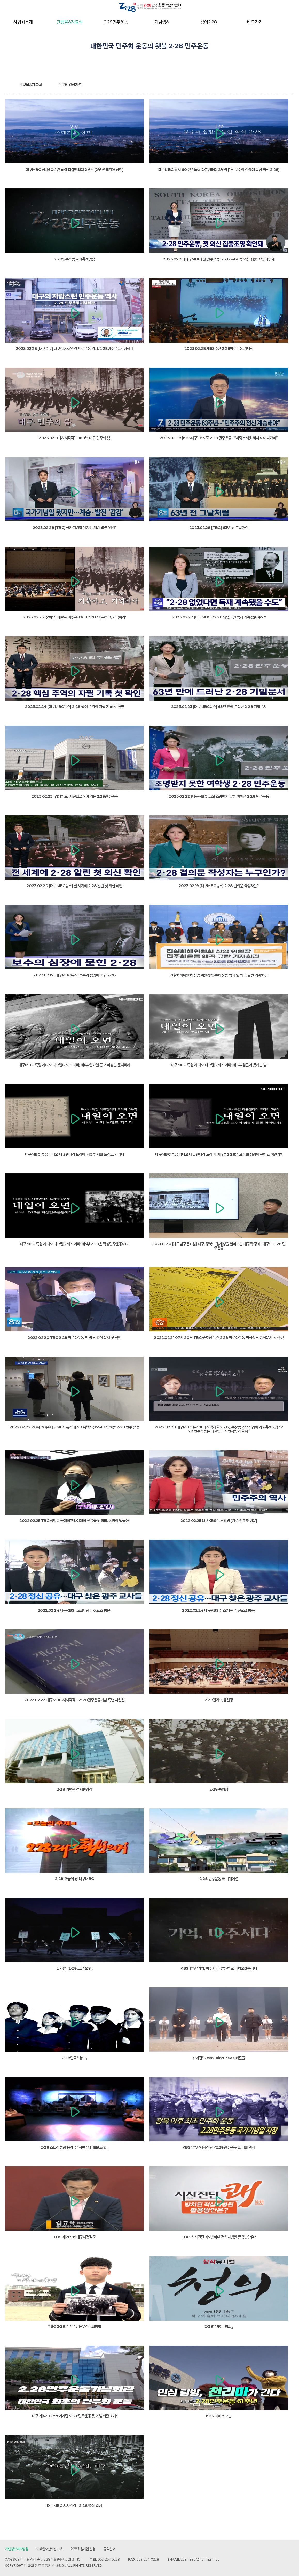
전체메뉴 (288, 22)
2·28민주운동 (116, 21)
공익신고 (109, 2549)
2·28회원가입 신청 (83, 2549)
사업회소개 (23, 21)
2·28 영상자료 (70, 84)
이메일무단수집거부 (49, 2549)
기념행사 (162, 21)
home (9, 84)
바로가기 (255, 21)
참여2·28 (208, 21)
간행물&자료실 (70, 21)
